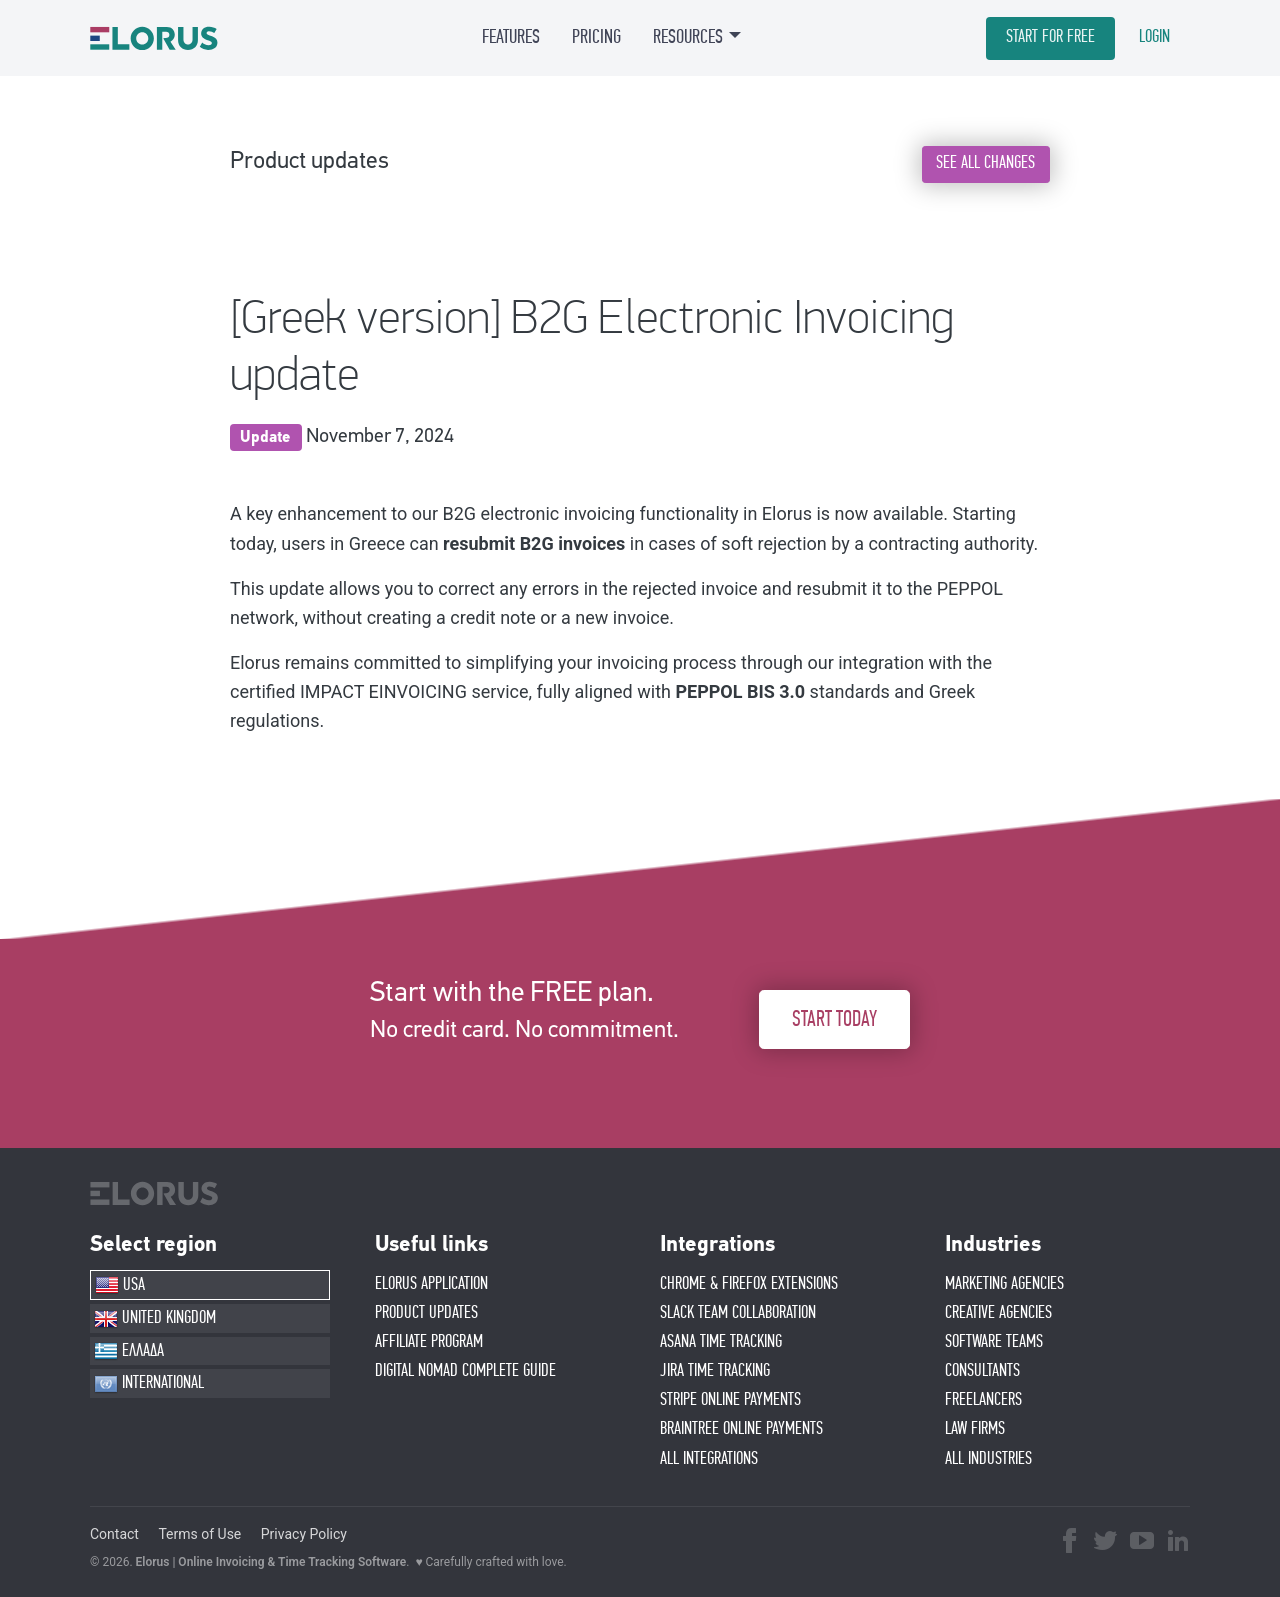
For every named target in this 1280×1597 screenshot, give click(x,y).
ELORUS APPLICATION (431, 1284)
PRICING (596, 37)
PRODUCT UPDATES (426, 1313)
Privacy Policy (304, 1534)
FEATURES (511, 37)
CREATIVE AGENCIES (998, 1313)
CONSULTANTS (982, 1371)
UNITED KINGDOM (155, 1319)
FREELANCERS (983, 1400)
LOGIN (1154, 37)
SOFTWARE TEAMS (994, 1342)
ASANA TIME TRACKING (721, 1342)
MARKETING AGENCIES (1004, 1284)
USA (120, 1285)
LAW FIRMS (975, 1429)
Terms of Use (199, 1534)
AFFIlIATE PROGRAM (429, 1342)
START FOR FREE (1050, 37)
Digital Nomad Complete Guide (465, 1371)
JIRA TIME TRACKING (715, 1371)
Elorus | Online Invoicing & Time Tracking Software (271, 1562)
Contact (114, 1534)
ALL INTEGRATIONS (709, 1459)
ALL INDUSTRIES (988, 1459)
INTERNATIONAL (149, 1384)
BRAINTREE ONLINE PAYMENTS (741, 1429)
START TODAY (834, 1019)
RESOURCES (688, 37)
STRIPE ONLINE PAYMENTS (730, 1400)
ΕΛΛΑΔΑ (129, 1351)
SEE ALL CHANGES (985, 163)
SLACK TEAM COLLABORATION (738, 1313)
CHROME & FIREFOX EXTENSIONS (749, 1284)
